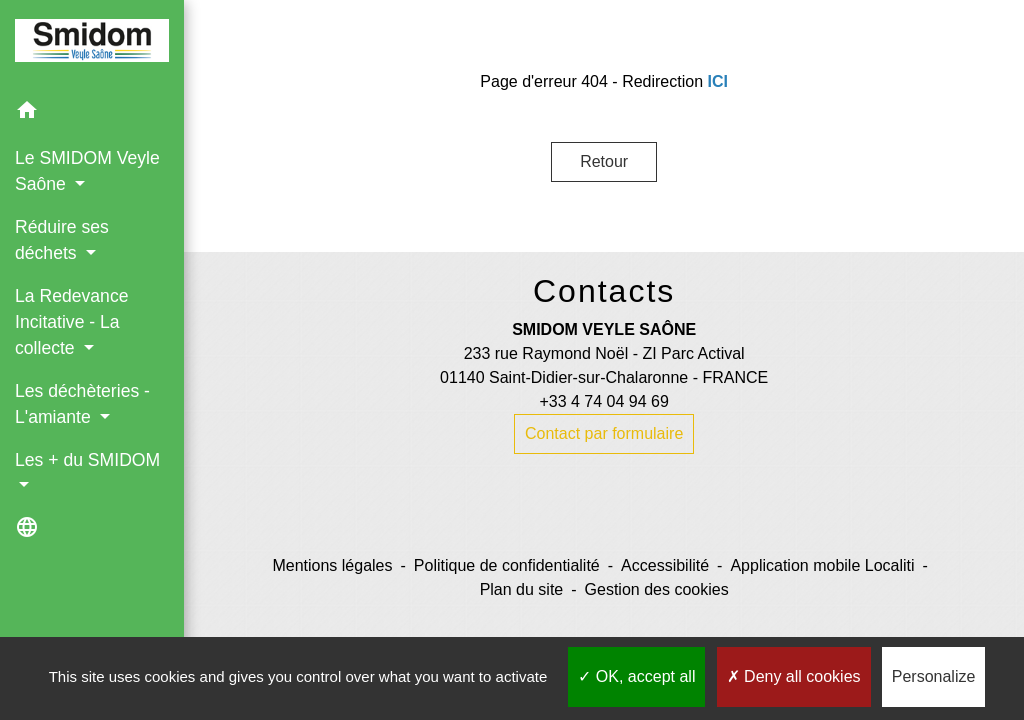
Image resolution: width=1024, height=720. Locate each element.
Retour (604, 161)
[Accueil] (92, 44)
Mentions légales (332, 565)
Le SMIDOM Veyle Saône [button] (87, 171)
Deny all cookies (794, 676)
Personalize (934, 676)
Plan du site (522, 589)
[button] (92, 113)
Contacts (604, 291)
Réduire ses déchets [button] (62, 240)
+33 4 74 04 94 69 (603, 401)
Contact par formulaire (604, 433)
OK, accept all (636, 676)
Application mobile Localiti (822, 565)
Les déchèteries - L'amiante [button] (82, 404)
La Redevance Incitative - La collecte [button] (71, 322)
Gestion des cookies (657, 589)
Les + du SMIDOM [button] (87, 460)
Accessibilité (665, 565)
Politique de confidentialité (507, 565)
